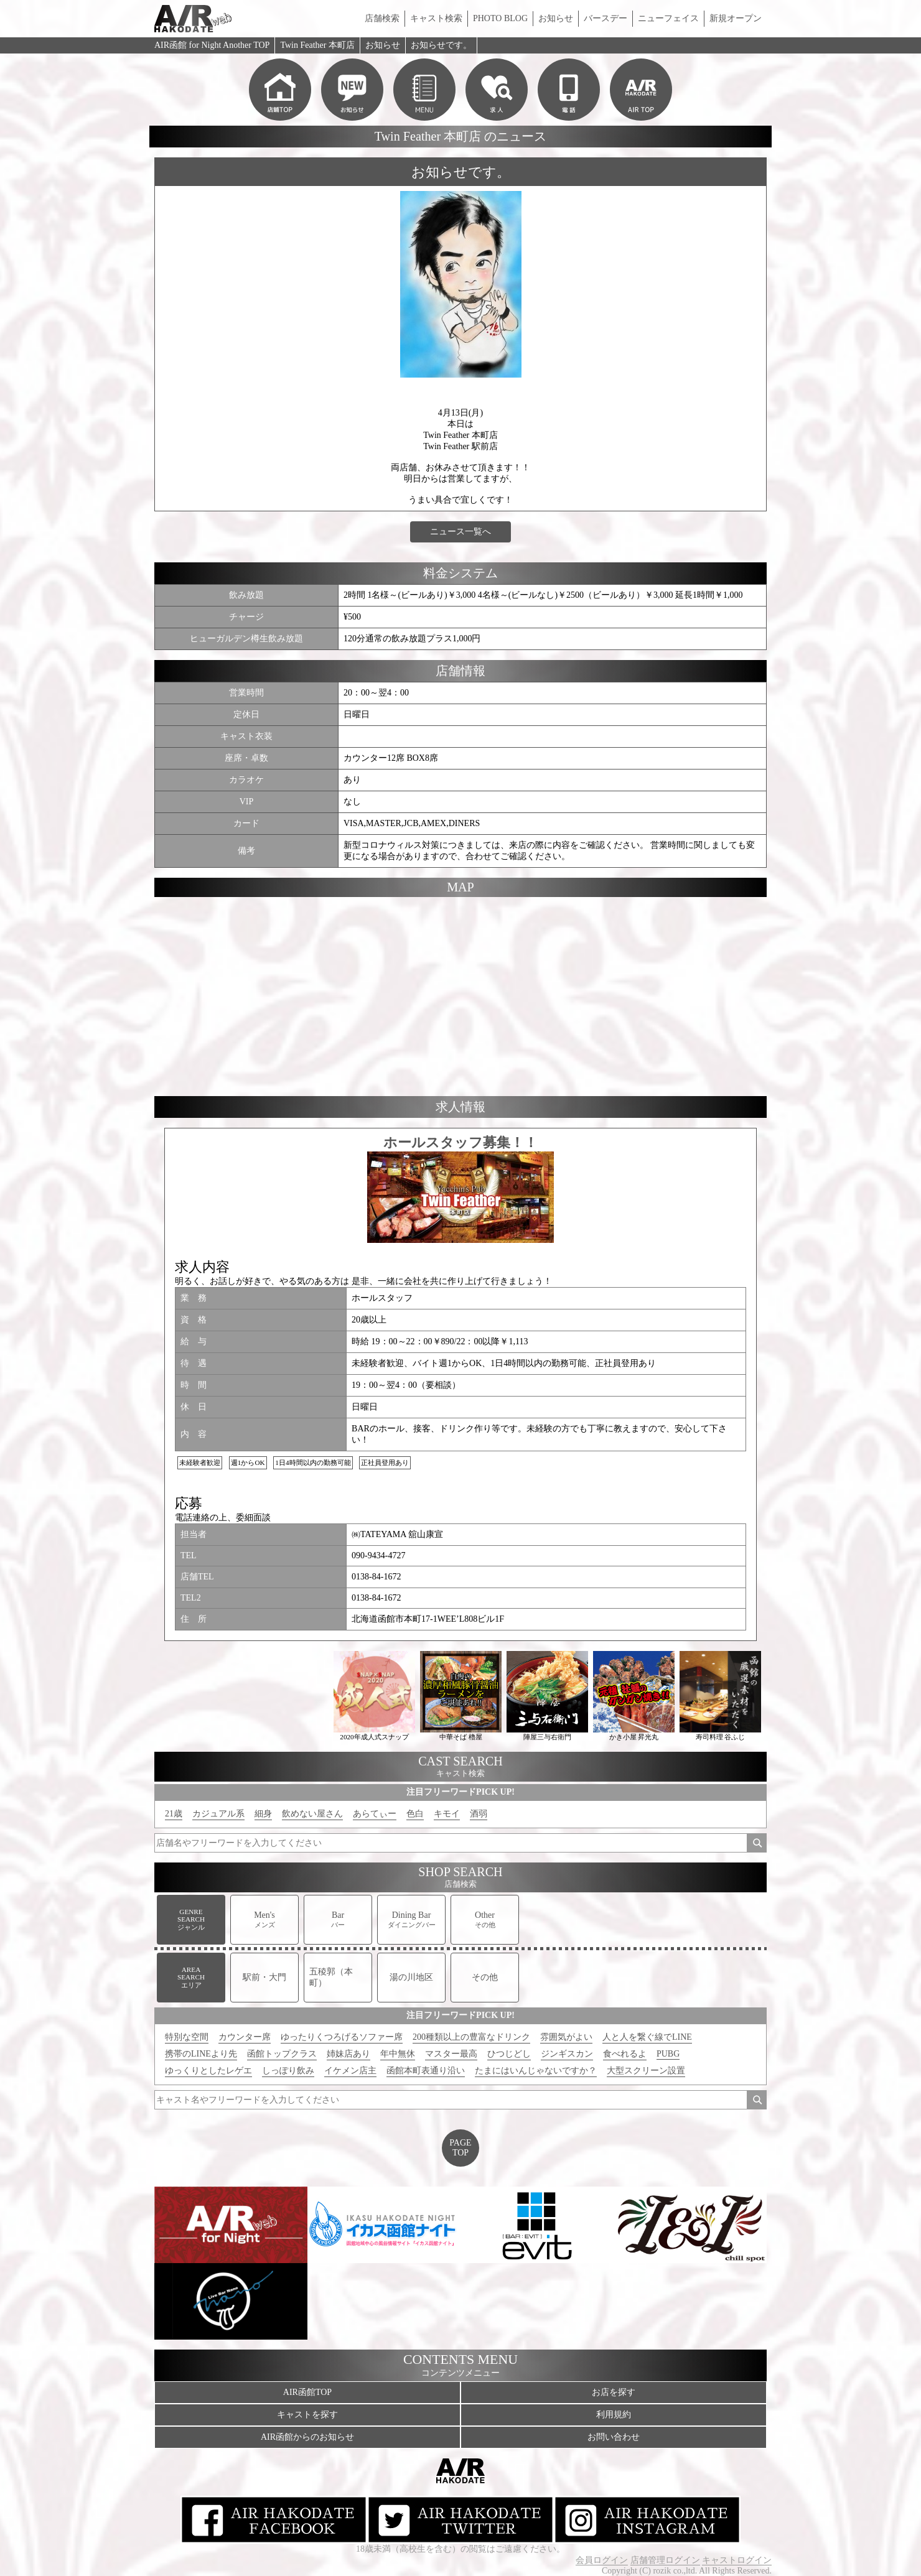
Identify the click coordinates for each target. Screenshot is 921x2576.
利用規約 (613, 2414)
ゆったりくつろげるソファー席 (342, 2037)
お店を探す (613, 2392)
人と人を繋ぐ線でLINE (647, 2037)
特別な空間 (186, 2037)
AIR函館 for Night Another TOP (211, 45)
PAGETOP (460, 2147)
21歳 (173, 1813)
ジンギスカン (567, 2053)
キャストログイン (737, 2560)
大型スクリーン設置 (646, 2070)
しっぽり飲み (288, 2070)
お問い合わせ (613, 2437)
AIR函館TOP (307, 2392)
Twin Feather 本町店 (317, 45)
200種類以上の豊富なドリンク (471, 2037)
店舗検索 (382, 18)
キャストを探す (307, 2414)
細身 (263, 1813)
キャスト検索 (436, 18)
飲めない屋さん (312, 1813)
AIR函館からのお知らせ (307, 2437)
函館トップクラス (282, 2053)
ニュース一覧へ (460, 531)
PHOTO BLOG (500, 18)
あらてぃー (374, 1813)
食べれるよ (625, 2053)
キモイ (447, 1813)
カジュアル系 (218, 1813)
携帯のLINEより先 (201, 2053)
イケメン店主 (350, 2070)
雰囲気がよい (566, 2037)
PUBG (668, 2053)
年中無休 (397, 2053)
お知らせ (555, 18)
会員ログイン (602, 2560)
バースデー (605, 18)
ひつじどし (509, 2053)
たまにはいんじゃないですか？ (536, 2070)
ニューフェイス (668, 18)
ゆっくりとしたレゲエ (208, 2070)
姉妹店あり (348, 2053)
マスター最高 (451, 2053)
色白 (415, 1813)
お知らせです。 (441, 45)
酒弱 (478, 1813)
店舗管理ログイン (665, 2560)
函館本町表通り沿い (425, 2070)
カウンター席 (244, 2037)
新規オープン (735, 18)
